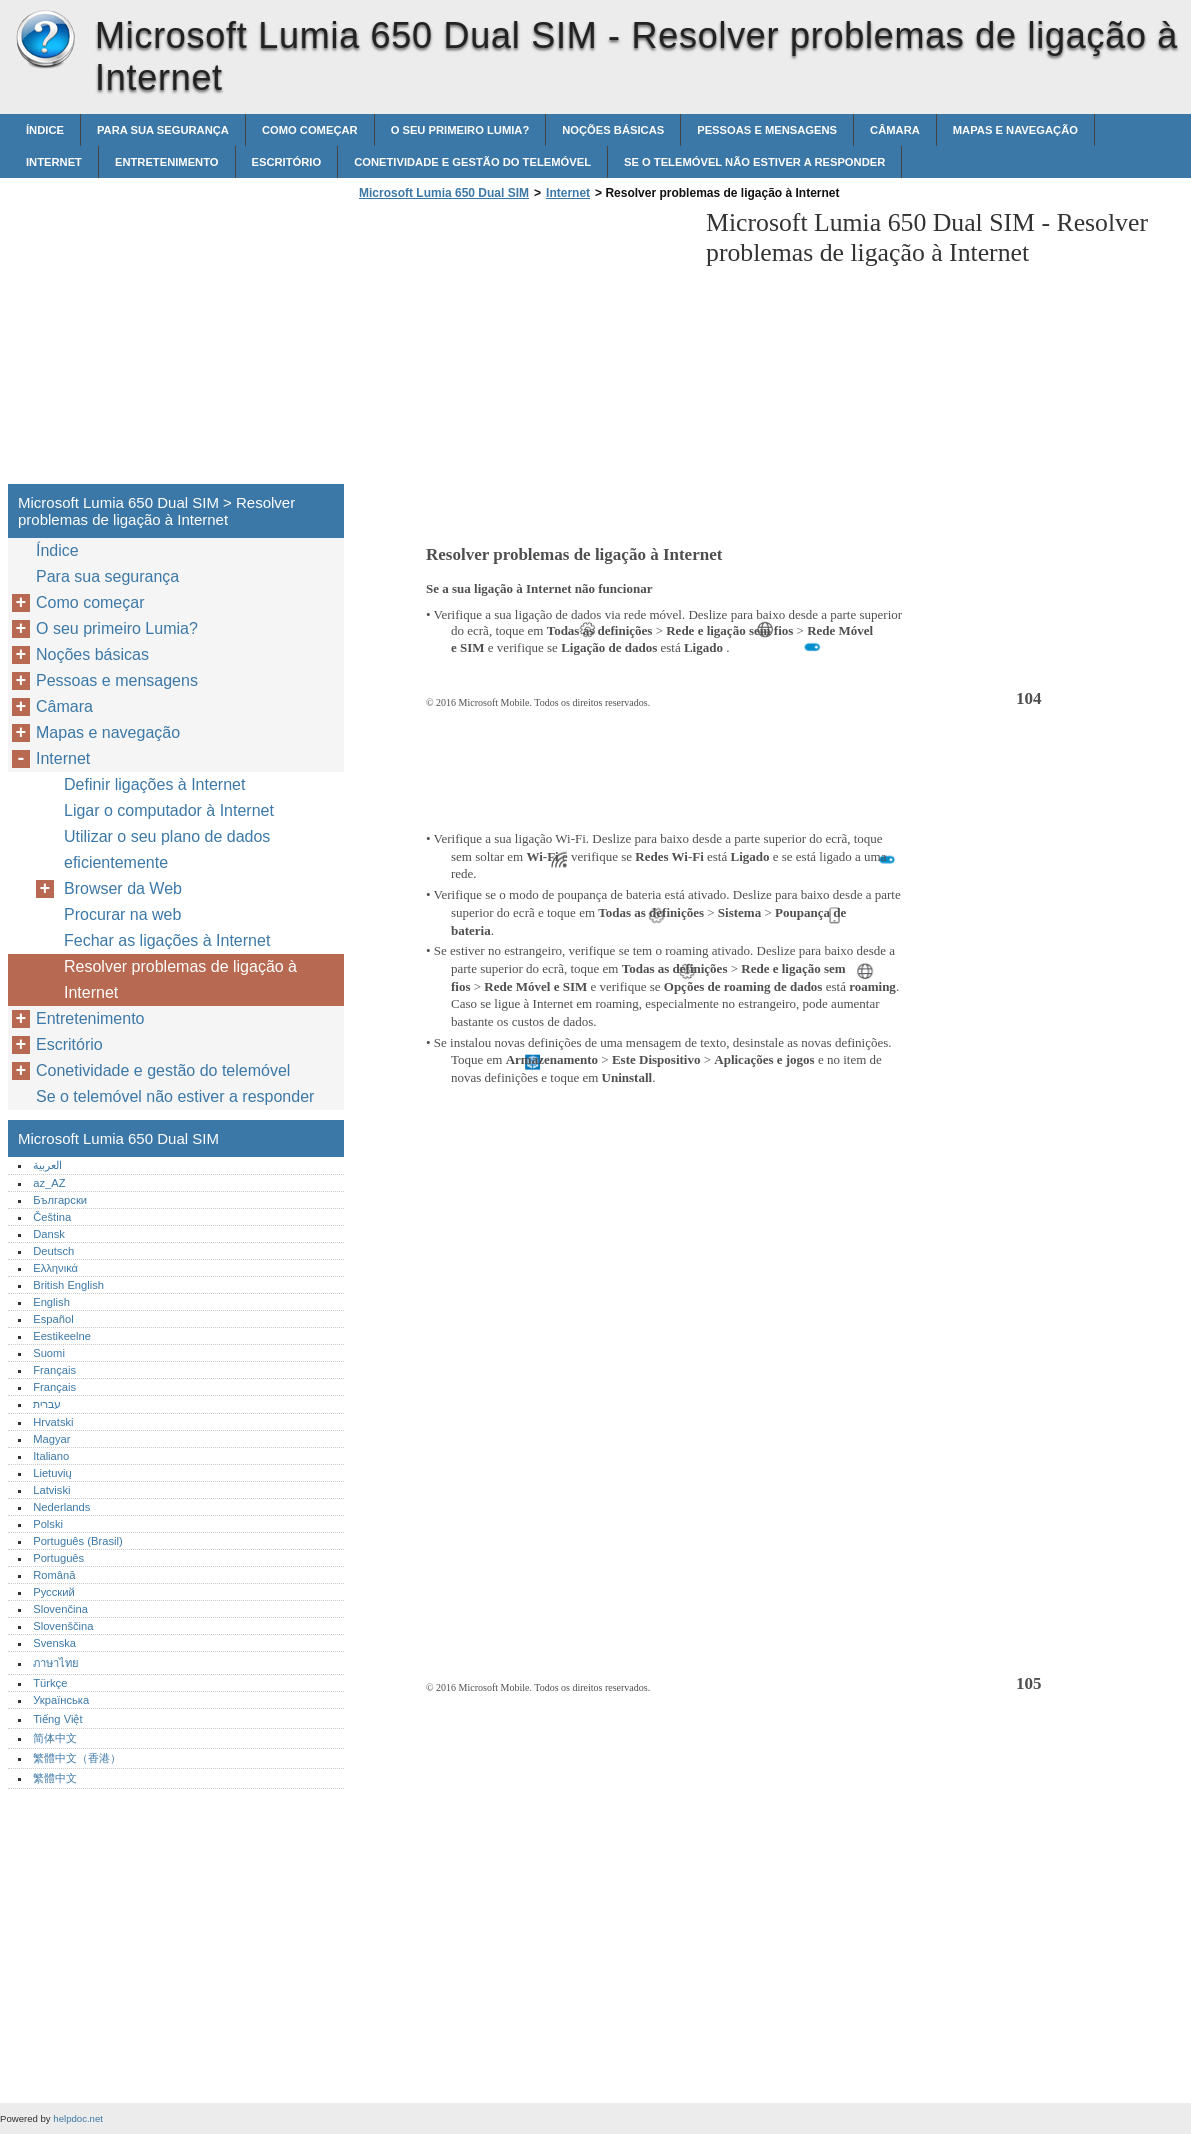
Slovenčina (60, 1609)
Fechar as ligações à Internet (167, 940)
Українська (61, 1700)
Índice (45, 130)
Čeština (52, 1217)
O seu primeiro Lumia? (460, 130)
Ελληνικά (55, 1268)
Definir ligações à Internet (154, 784)
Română (54, 1575)
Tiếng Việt (57, 1719)
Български (60, 1200)
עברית (47, 1404)
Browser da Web (123, 888)
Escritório (287, 162)
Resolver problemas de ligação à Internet (180, 979)
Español (53, 1319)
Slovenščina (63, 1626)
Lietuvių (52, 1473)
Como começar (310, 130)
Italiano (51, 1456)
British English (68, 1285)
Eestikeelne (62, 1336)
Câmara (895, 130)
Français (54, 1370)
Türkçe (50, 1683)
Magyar (51, 1439)
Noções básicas (613, 130)
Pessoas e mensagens (767, 130)
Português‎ (58, 1558)
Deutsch (53, 1251)
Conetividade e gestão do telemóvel (472, 162)
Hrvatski (53, 1422)
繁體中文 (55, 1778)
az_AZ (49, 1183)
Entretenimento (167, 162)
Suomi (49, 1353)
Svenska (54, 1643)
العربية (47, 1165)
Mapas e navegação (1015, 130)
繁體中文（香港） (77, 1758)
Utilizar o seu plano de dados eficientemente (167, 849)
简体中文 (55, 1738)
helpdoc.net (78, 2118)
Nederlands (61, 1507)
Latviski (51, 1490)
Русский (54, 1592)
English (51, 1302)
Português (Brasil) (78, 1541)
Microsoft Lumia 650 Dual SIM (45, 40)
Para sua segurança (163, 130)
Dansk (49, 1234)
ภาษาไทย (56, 1663)
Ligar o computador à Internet (169, 810)
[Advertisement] (522, 348)
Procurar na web (122, 914)
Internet (54, 162)
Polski (48, 1524)
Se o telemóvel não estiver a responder (754, 162)
